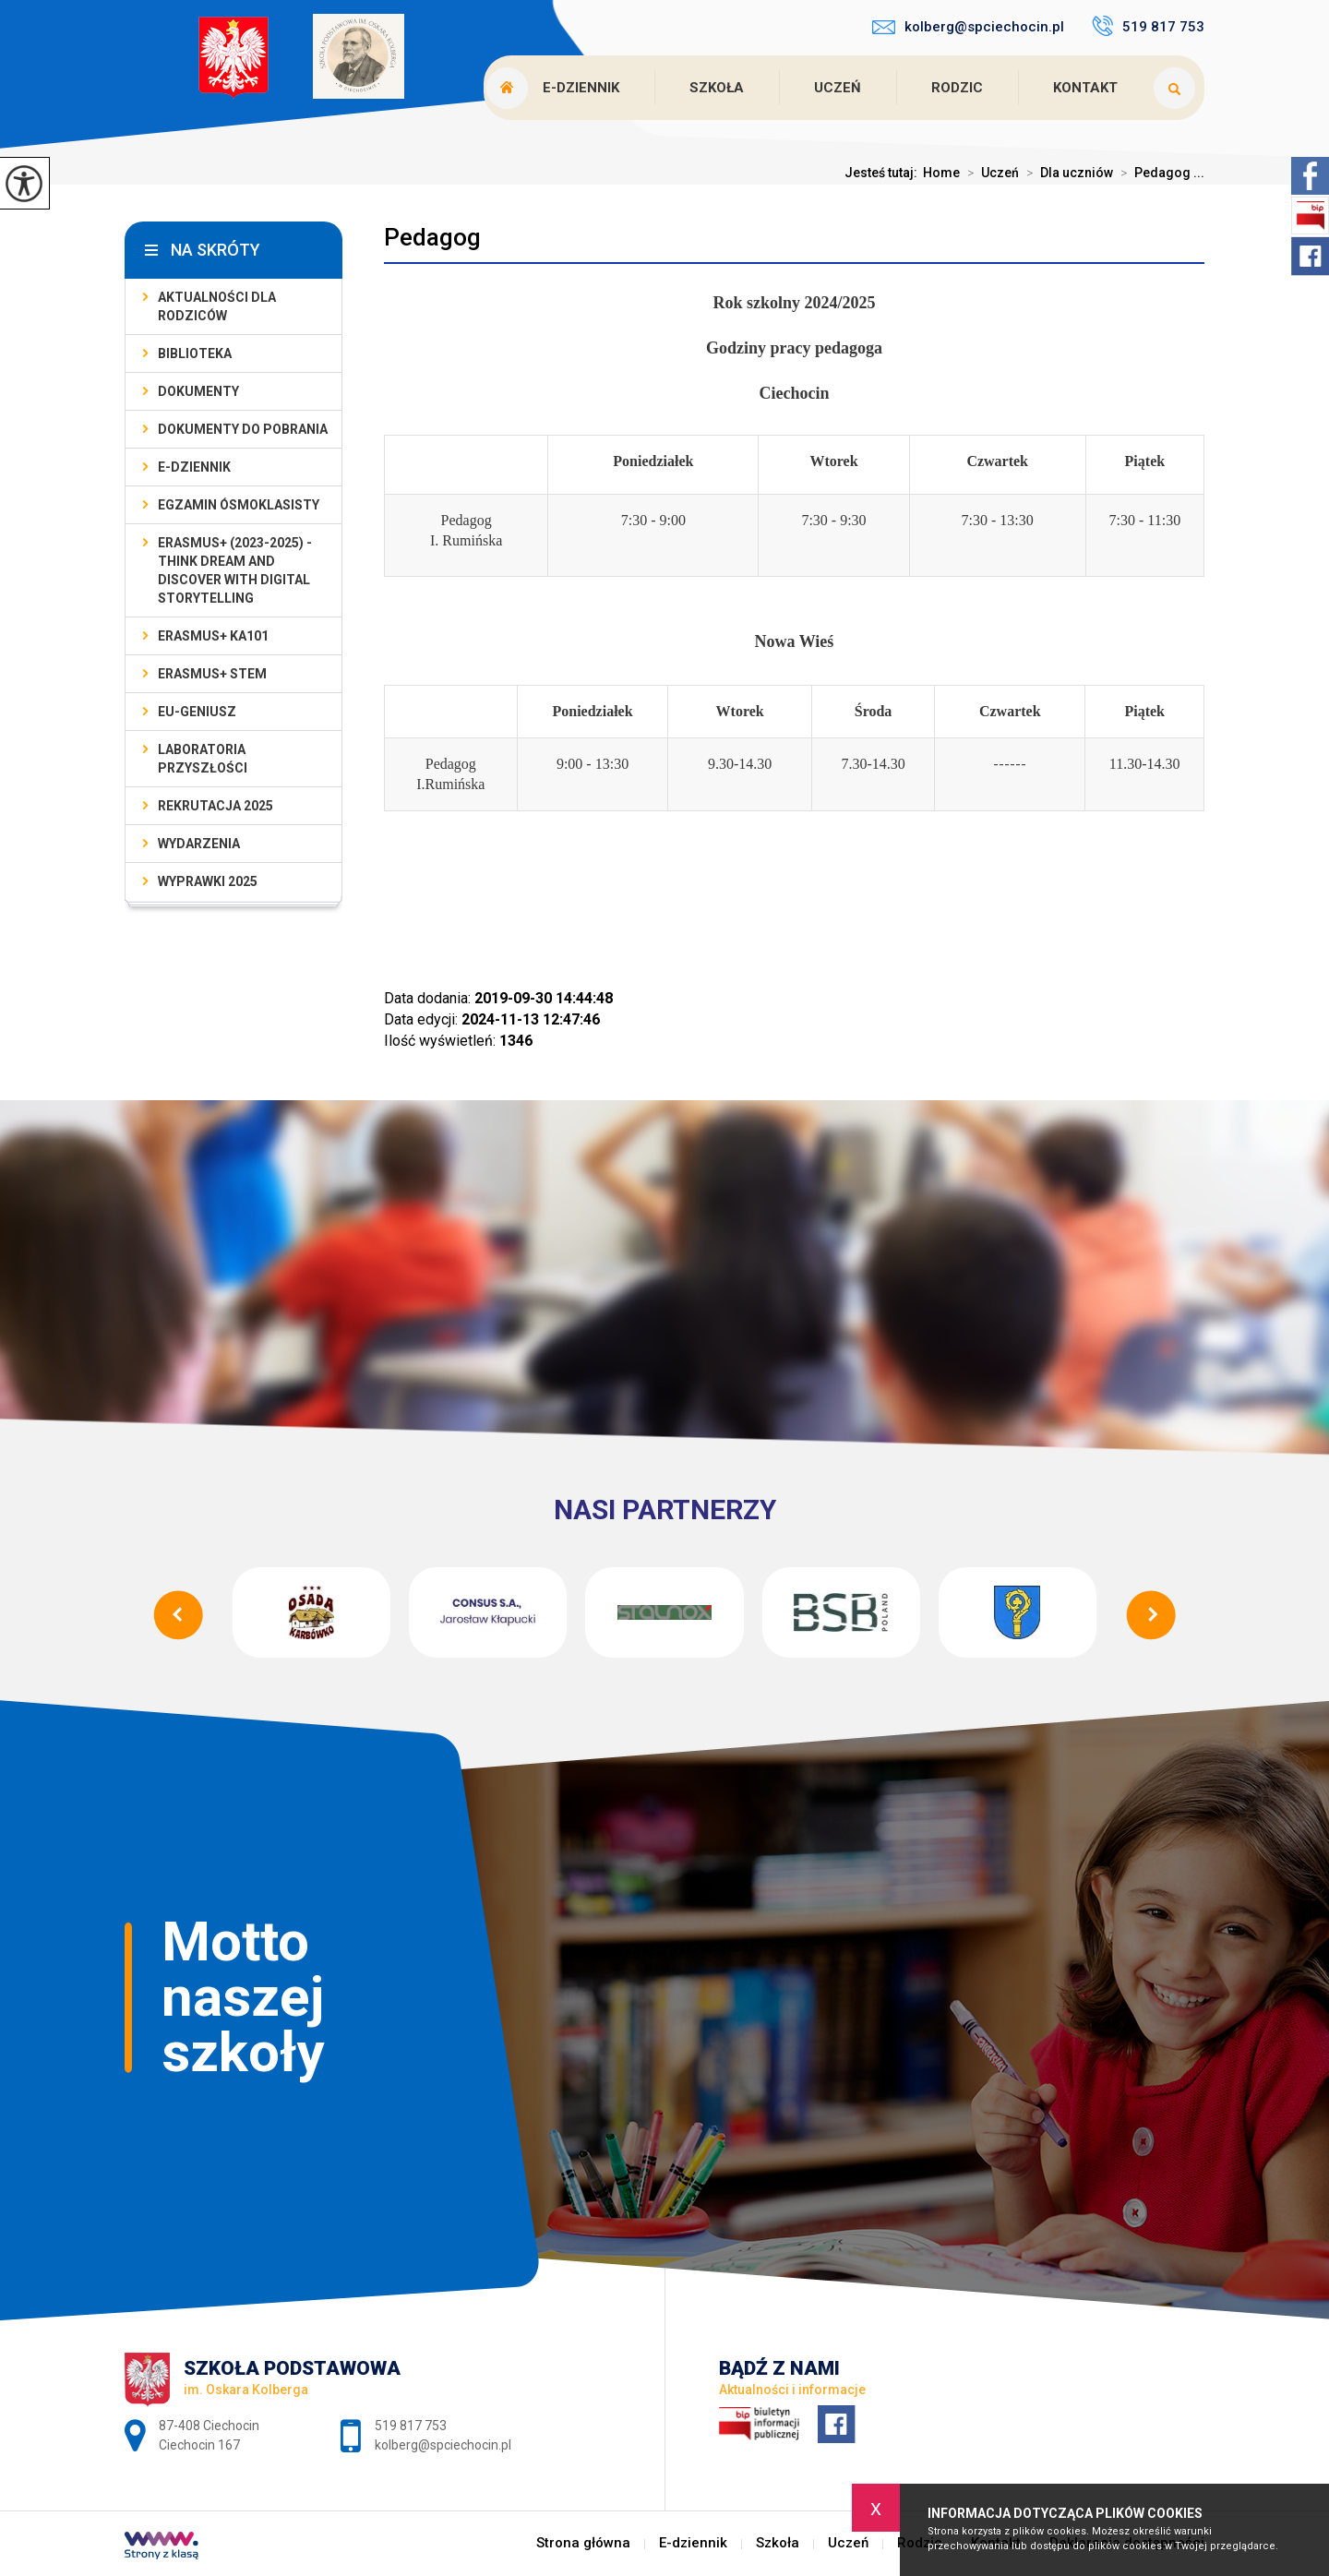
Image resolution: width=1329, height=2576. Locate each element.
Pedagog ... (1158, 172)
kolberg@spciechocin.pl (968, 26)
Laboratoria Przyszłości (202, 758)
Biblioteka (195, 353)
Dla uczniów (1066, 172)
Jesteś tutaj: (883, 172)
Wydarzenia (199, 843)
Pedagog (432, 237)
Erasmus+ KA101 (213, 636)
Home (941, 172)
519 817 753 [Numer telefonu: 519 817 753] (411, 2425)
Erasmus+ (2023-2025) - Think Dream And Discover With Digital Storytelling (235, 570)
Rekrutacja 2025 (215, 805)
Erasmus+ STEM (212, 673)
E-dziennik (581, 87)
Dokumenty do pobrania (243, 429)
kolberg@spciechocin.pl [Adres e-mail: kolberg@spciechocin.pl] (443, 2445)
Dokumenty (198, 391)
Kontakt (1085, 87)
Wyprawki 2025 (207, 881)
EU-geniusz (197, 711)
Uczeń (837, 87)
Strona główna (583, 2543)
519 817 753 (1148, 26)
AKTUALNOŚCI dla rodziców (217, 306)
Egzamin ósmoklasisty (238, 504)
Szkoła (716, 87)
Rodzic (957, 87)
